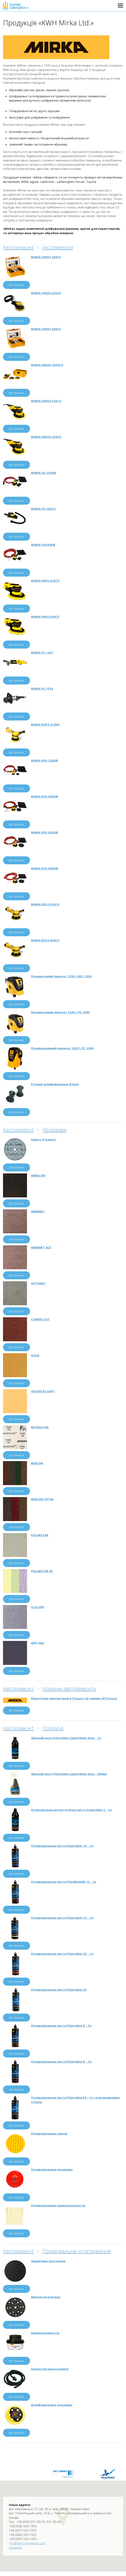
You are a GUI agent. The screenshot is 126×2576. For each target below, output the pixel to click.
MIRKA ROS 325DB (44, 760)
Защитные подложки (48, 2261)
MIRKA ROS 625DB (44, 832)
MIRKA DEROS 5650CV (47, 365)
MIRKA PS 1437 (42, 653)
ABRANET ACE (41, 1247)
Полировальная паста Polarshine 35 (59, 1990)
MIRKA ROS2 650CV (45, 940)
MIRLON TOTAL (42, 1499)
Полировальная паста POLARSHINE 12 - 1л (63, 1882)
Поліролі (52, 1728)
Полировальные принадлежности (58, 2205)
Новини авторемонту (69, 1688)
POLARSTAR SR (42, 1571)
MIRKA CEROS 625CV (46, 293)
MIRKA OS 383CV (43, 509)
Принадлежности (45, 2333)
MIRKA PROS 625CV (45, 581)
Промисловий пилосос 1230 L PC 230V (60, 1012)
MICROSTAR (40, 1427)
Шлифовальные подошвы (51, 2405)
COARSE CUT (40, 1319)
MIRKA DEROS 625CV (46, 401)
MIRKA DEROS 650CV (46, 437)
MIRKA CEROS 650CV (46, 329)
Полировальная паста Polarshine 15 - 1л (62, 1918)
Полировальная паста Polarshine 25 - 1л (62, 1954)
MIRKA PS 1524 (42, 689)
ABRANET (38, 1211)
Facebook (15, 2547)
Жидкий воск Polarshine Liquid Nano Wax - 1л (66, 1738)
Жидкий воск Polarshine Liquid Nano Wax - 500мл (69, 1774)
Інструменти (57, 247)
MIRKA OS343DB (43, 545)
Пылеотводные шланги (49, 2369)
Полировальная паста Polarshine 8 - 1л (61, 2062)
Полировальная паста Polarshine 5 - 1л (61, 2026)
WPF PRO (37, 1643)
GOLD (35, 1355)
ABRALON (38, 1175)
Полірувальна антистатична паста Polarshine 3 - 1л (71, 1810)
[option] (63, 2474)
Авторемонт (18, 247)
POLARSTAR (39, 1535)
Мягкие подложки (45, 2297)
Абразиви (54, 1129)
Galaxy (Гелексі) (43, 1139)
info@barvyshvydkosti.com (27, 2543)
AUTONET (38, 1283)
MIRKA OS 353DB (43, 473)
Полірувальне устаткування (76, 2251)
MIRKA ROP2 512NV (45, 724)
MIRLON (37, 1463)
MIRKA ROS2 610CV (45, 904)
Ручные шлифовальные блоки (55, 1084)
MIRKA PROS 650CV (45, 617)
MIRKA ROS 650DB (44, 868)
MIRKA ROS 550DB (44, 796)
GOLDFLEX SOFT (43, 1391)
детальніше (16, 285)
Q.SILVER (37, 1607)
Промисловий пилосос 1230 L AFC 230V (61, 976)
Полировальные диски (49, 2133)
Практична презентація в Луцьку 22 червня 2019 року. (74, 1698)
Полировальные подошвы (52, 2169)
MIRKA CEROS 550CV (46, 257)
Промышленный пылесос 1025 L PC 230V (62, 1048)
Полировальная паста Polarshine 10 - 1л (62, 1846)
